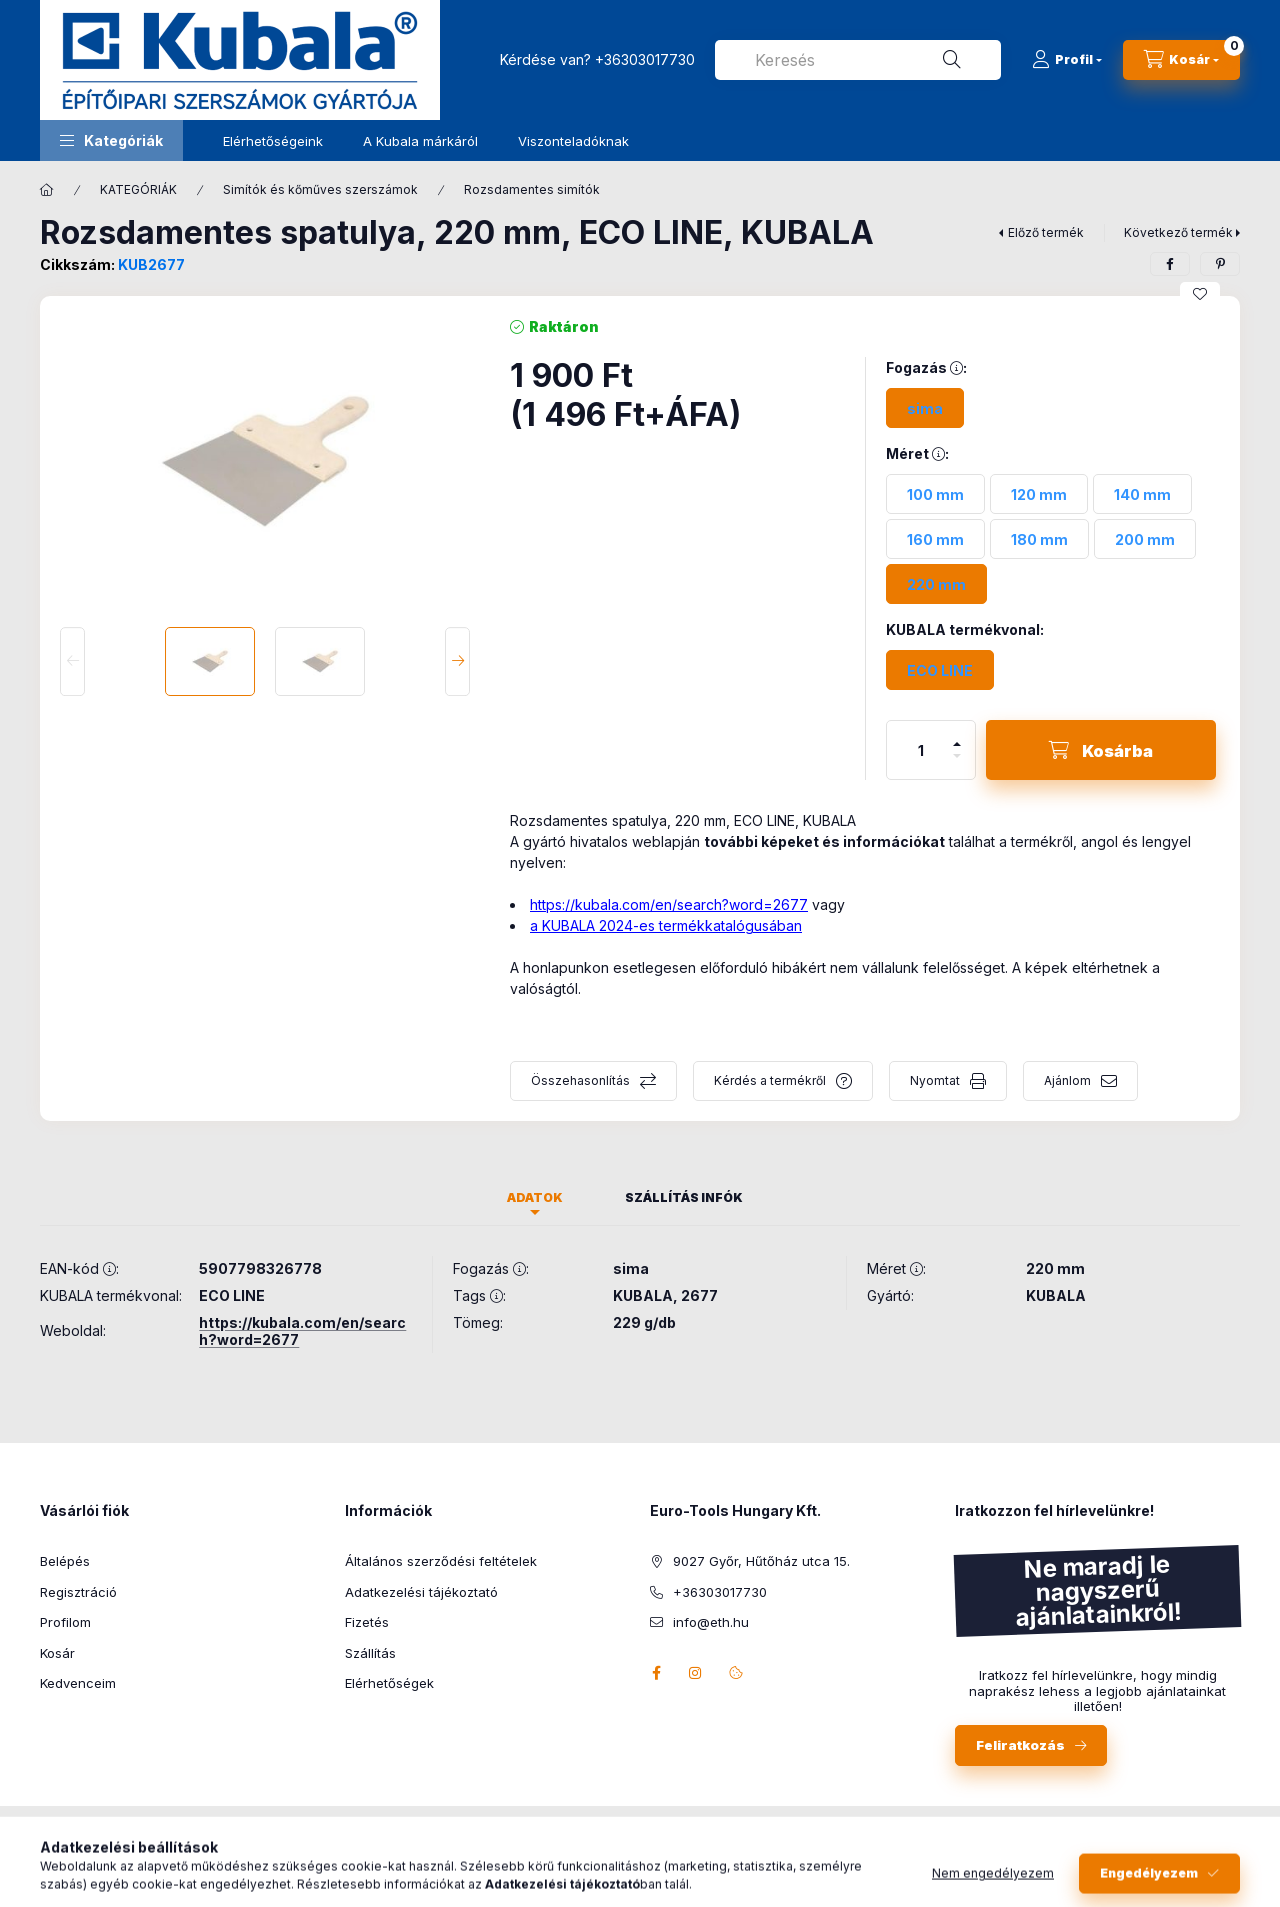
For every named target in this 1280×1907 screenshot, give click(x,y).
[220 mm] (936, 584)
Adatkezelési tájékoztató (421, 1592)
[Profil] (1067, 60)
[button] (111, 140)
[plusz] (957, 735)
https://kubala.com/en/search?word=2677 (669, 904)
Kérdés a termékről (770, 1080)
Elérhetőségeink (273, 141)
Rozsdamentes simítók (532, 189)
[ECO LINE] (940, 670)
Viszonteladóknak (573, 141)
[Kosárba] (1101, 750)
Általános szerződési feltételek (441, 1561)
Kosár (57, 1653)
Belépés (65, 1561)
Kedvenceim (78, 1683)
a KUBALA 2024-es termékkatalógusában (666, 925)
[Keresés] (952, 60)
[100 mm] (935, 494)
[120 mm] (1039, 494)
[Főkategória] (47, 190)
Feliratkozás (1020, 1745)
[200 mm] (1145, 539)
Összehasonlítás (580, 1080)
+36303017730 (645, 59)
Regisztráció (78, 1592)
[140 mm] (1142, 494)
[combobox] (858, 60)
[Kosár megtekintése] (1181, 60)
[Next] (457, 662)
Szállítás (370, 1653)
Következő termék (1178, 232)
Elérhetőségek (389, 1683)
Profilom (65, 1622)
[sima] (925, 408)
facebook (656, 1673)
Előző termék (1046, 232)
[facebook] (1170, 264)
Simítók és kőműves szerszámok (320, 189)
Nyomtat (935, 1080)
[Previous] (72, 662)
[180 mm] (1039, 539)
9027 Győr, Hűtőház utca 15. (761, 1561)
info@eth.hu (711, 1622)
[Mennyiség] (921, 750)
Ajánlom (1067, 1080)
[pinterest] (1220, 264)
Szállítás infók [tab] (684, 1197)
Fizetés (367, 1622)
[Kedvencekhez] (1200, 294)
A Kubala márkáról (420, 141)
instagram (696, 1673)
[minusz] (957, 764)
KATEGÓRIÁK (138, 189)
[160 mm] (935, 539)
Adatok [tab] (535, 1197)
